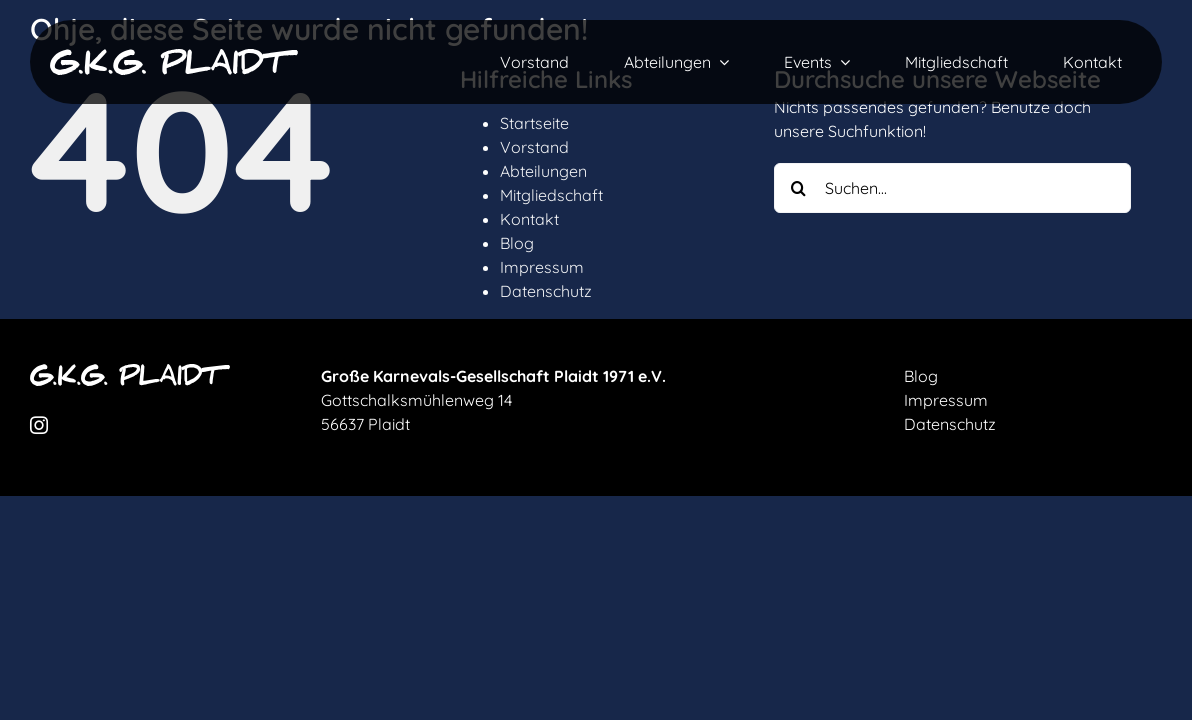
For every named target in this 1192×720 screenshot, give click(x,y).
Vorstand (534, 147)
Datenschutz (546, 291)
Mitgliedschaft (551, 195)
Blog (517, 243)
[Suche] (799, 188)
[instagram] (39, 425)
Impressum (542, 267)
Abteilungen (543, 171)
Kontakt (529, 219)
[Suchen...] (952, 188)
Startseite (534, 123)
